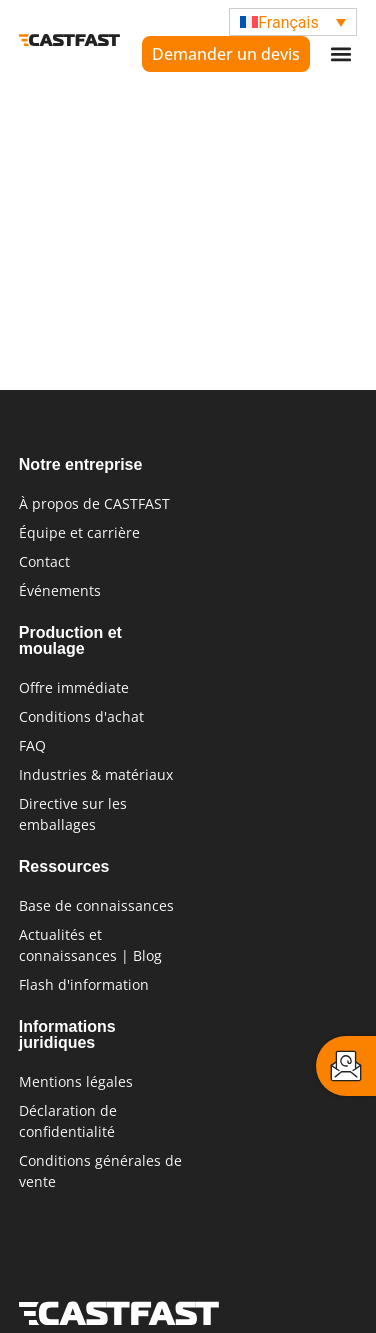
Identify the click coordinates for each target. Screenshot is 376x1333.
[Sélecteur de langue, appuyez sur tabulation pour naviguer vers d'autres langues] (293, 22)
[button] (340, 54)
